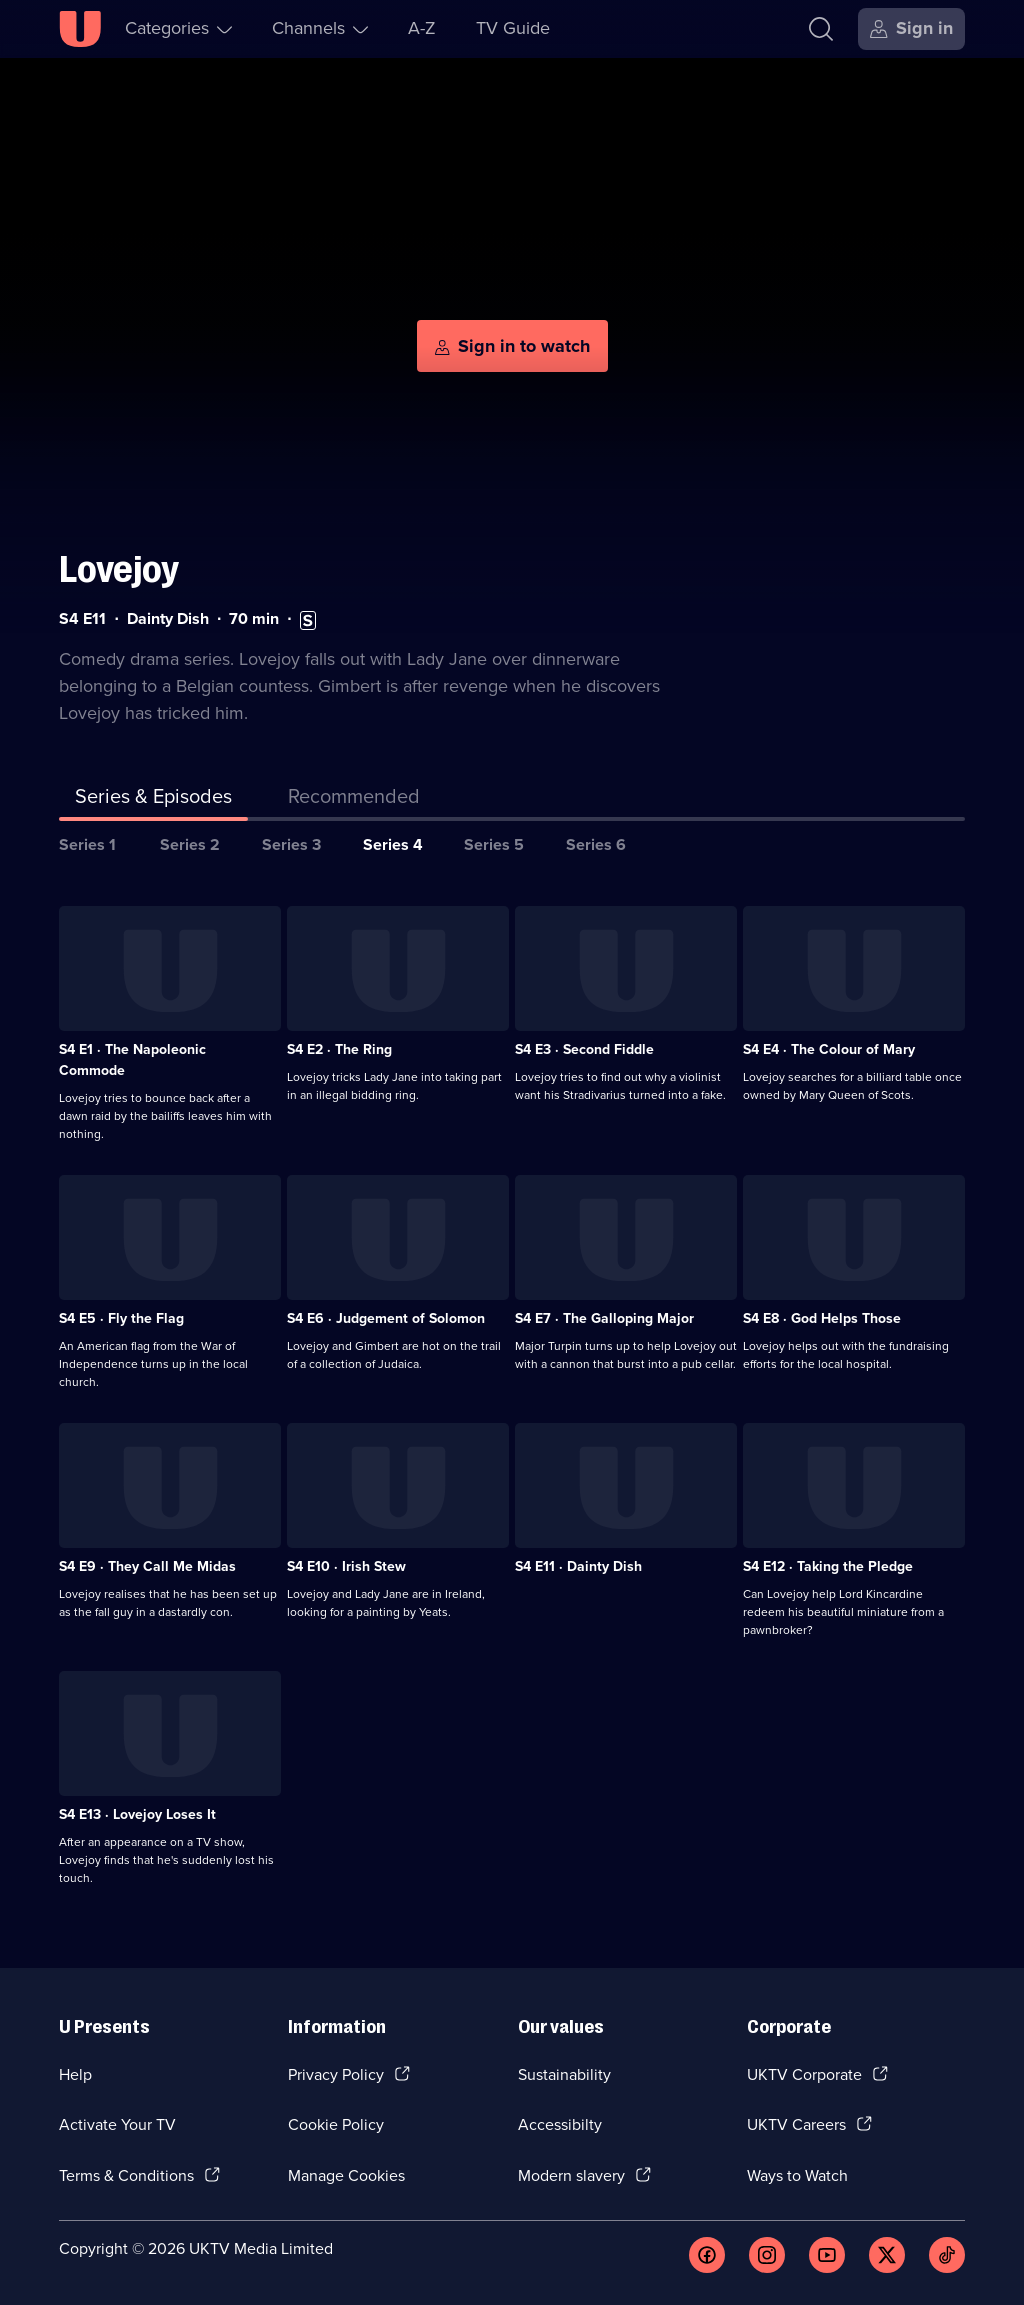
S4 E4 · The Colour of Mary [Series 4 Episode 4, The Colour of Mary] (829, 1049)
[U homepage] (80, 29)
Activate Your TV (117, 2124)
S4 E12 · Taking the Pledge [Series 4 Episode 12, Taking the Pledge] (828, 1566)
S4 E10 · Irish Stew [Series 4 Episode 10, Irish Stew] (346, 1566)
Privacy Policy (336, 2074)
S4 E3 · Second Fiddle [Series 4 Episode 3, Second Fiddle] (584, 1049)
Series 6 (596, 844)
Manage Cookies (346, 2175)
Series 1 (87, 844)
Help (75, 2074)
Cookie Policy (336, 2124)
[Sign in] (911, 29)
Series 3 (291, 844)
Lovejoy (119, 569)
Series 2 (190, 844)
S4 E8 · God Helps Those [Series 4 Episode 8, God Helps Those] (822, 1318)
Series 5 (494, 844)
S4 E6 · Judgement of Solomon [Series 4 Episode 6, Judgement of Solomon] (386, 1318)
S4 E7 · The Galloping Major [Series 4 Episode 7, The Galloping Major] (604, 1318)
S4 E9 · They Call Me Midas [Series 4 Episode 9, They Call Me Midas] (147, 1566)
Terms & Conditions (126, 2175)
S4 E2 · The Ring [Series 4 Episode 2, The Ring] (339, 1049)
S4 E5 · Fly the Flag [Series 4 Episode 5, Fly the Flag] (121, 1318)
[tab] (354, 800)
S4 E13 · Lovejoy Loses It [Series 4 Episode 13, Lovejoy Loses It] (137, 1814)
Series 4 (393, 844)
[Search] (821, 29)
